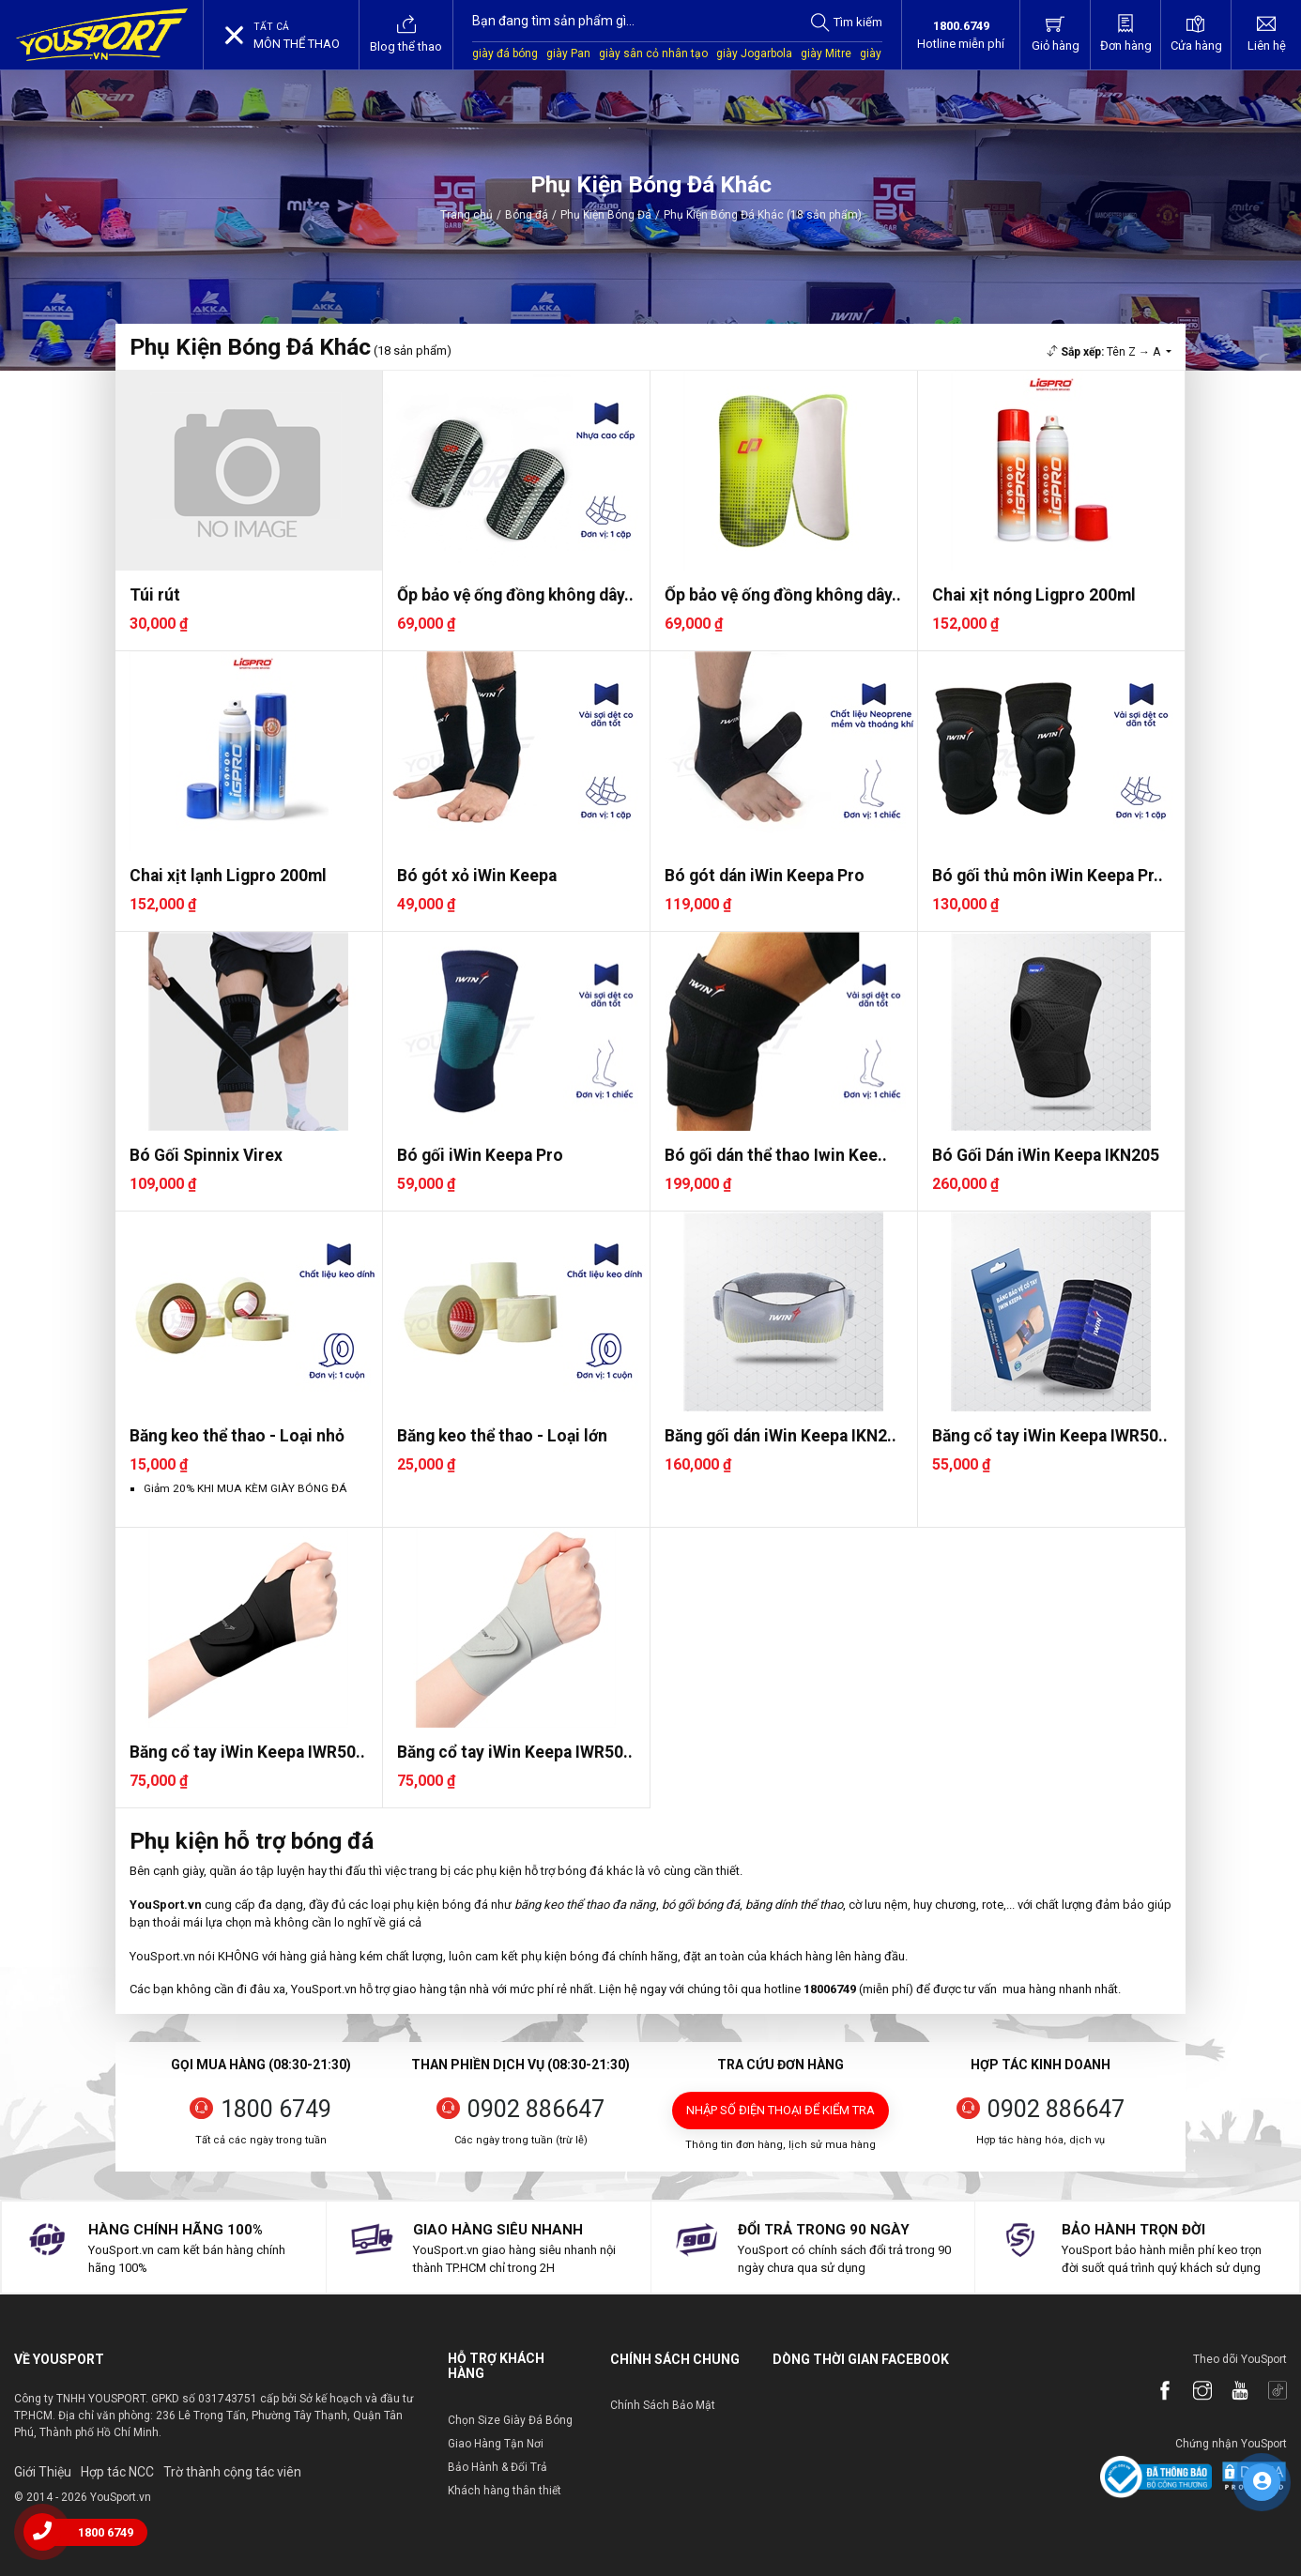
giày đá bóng (505, 53)
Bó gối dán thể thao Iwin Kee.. (776, 1155)
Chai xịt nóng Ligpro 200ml (1034, 595)
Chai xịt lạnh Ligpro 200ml (228, 875)
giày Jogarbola (754, 53)
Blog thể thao (406, 33)
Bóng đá (526, 214)
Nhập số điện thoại (780, 2110)
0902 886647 (536, 2109)
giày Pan (568, 53)
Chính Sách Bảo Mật (662, 2405)
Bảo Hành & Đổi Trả (497, 2467)
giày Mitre (826, 53)
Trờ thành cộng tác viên (232, 2471)
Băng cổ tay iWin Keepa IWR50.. (1050, 1435)
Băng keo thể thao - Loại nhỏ (237, 1435)
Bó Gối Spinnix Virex (206, 1155)
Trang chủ (466, 214)
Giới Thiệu (42, 2471)
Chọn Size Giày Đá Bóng (510, 2420)
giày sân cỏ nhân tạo (653, 53)
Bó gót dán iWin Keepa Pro (765, 875)
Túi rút (155, 595)
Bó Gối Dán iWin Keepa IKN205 (1045, 1155)
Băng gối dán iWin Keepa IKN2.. (780, 1435)
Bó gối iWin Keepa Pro (480, 1155)
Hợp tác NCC (117, 2471)
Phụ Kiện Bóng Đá (605, 214)
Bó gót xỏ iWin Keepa (477, 875)
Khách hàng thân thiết (504, 2490)
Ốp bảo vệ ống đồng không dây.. (515, 595)
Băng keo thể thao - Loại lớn (502, 1435)
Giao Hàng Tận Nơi (495, 2443)
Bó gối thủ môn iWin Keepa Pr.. (1047, 875)
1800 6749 (276, 2109)
